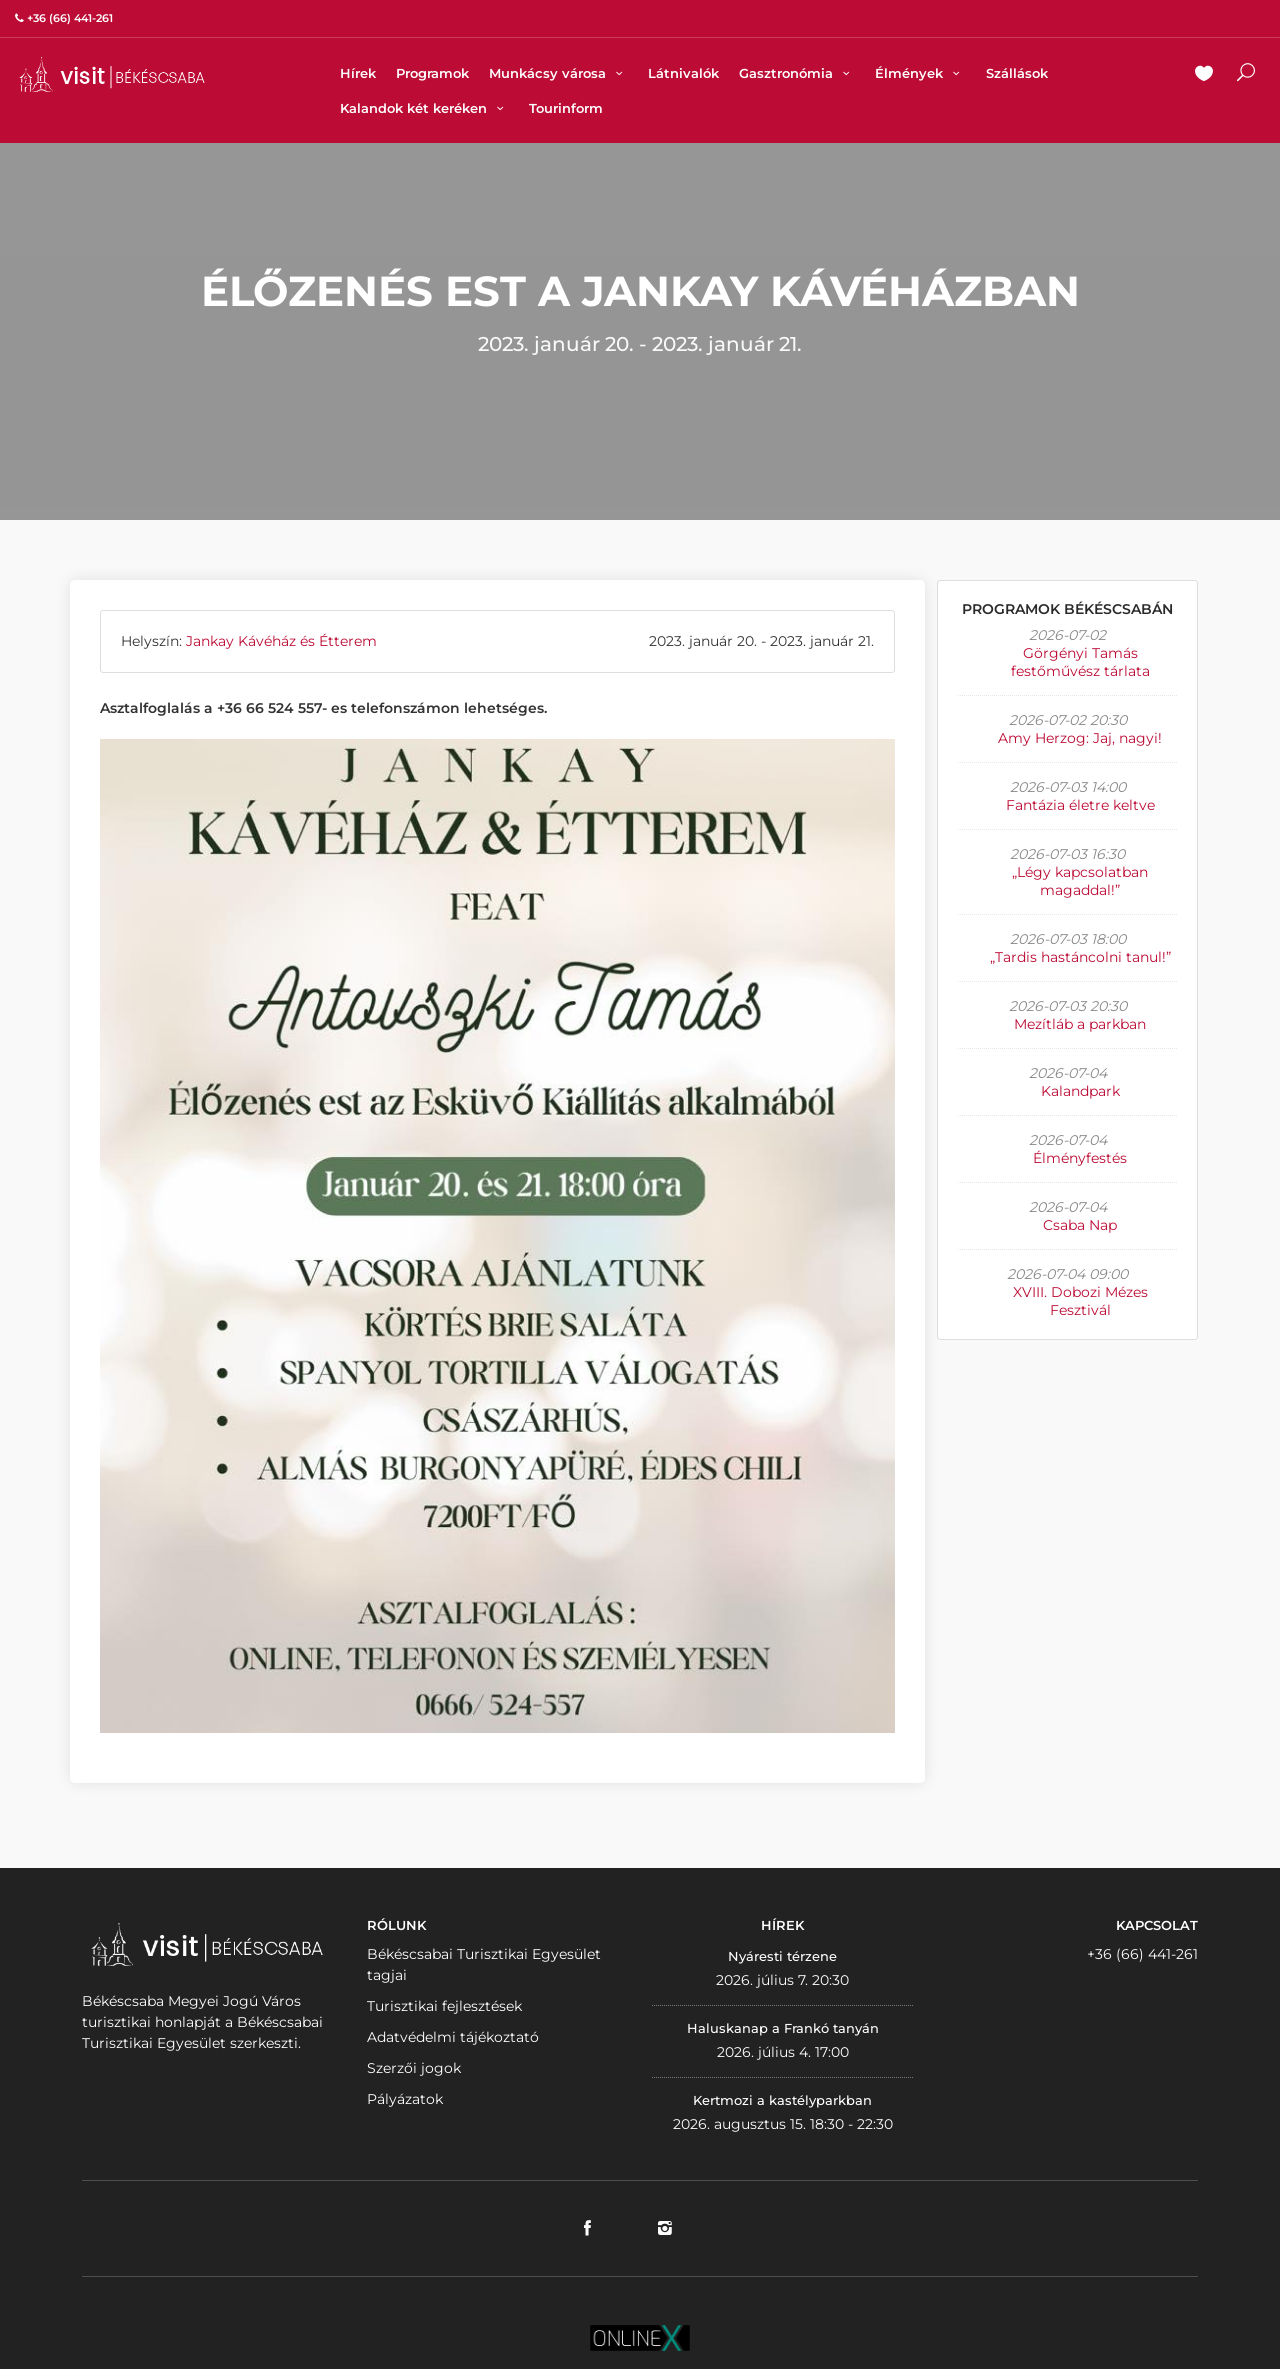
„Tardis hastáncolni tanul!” (1080, 957)
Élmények (920, 73)
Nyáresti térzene (782, 1956)
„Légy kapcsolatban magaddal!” (1080, 881)
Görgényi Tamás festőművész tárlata (1080, 662)
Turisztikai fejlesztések (444, 2006)
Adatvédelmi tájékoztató (453, 2037)
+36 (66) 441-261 (1142, 1954)
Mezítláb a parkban (1080, 1024)
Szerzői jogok (414, 2068)
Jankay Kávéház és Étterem (281, 641)
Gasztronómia (797, 73)
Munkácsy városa (558, 73)
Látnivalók (683, 73)
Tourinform (566, 108)
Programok (432, 73)
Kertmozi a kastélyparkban (782, 2100)
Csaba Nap (1080, 1225)
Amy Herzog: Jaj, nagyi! (1080, 738)
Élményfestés (1080, 1158)
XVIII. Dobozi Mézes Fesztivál (1080, 1301)
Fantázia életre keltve (1080, 805)
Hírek (358, 73)
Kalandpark (1080, 1091)
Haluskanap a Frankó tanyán (783, 2028)
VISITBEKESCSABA (112, 74)
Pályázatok (405, 2099)
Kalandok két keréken (424, 108)
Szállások (1017, 73)
